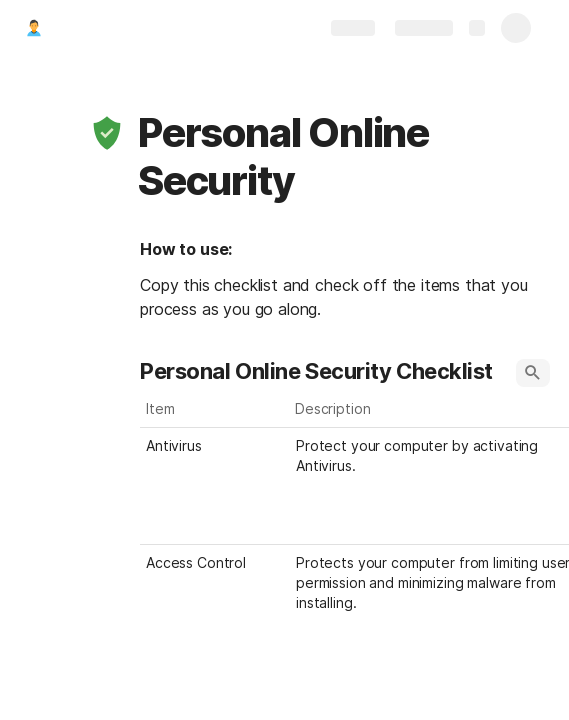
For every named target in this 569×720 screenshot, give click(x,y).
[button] (107, 133)
